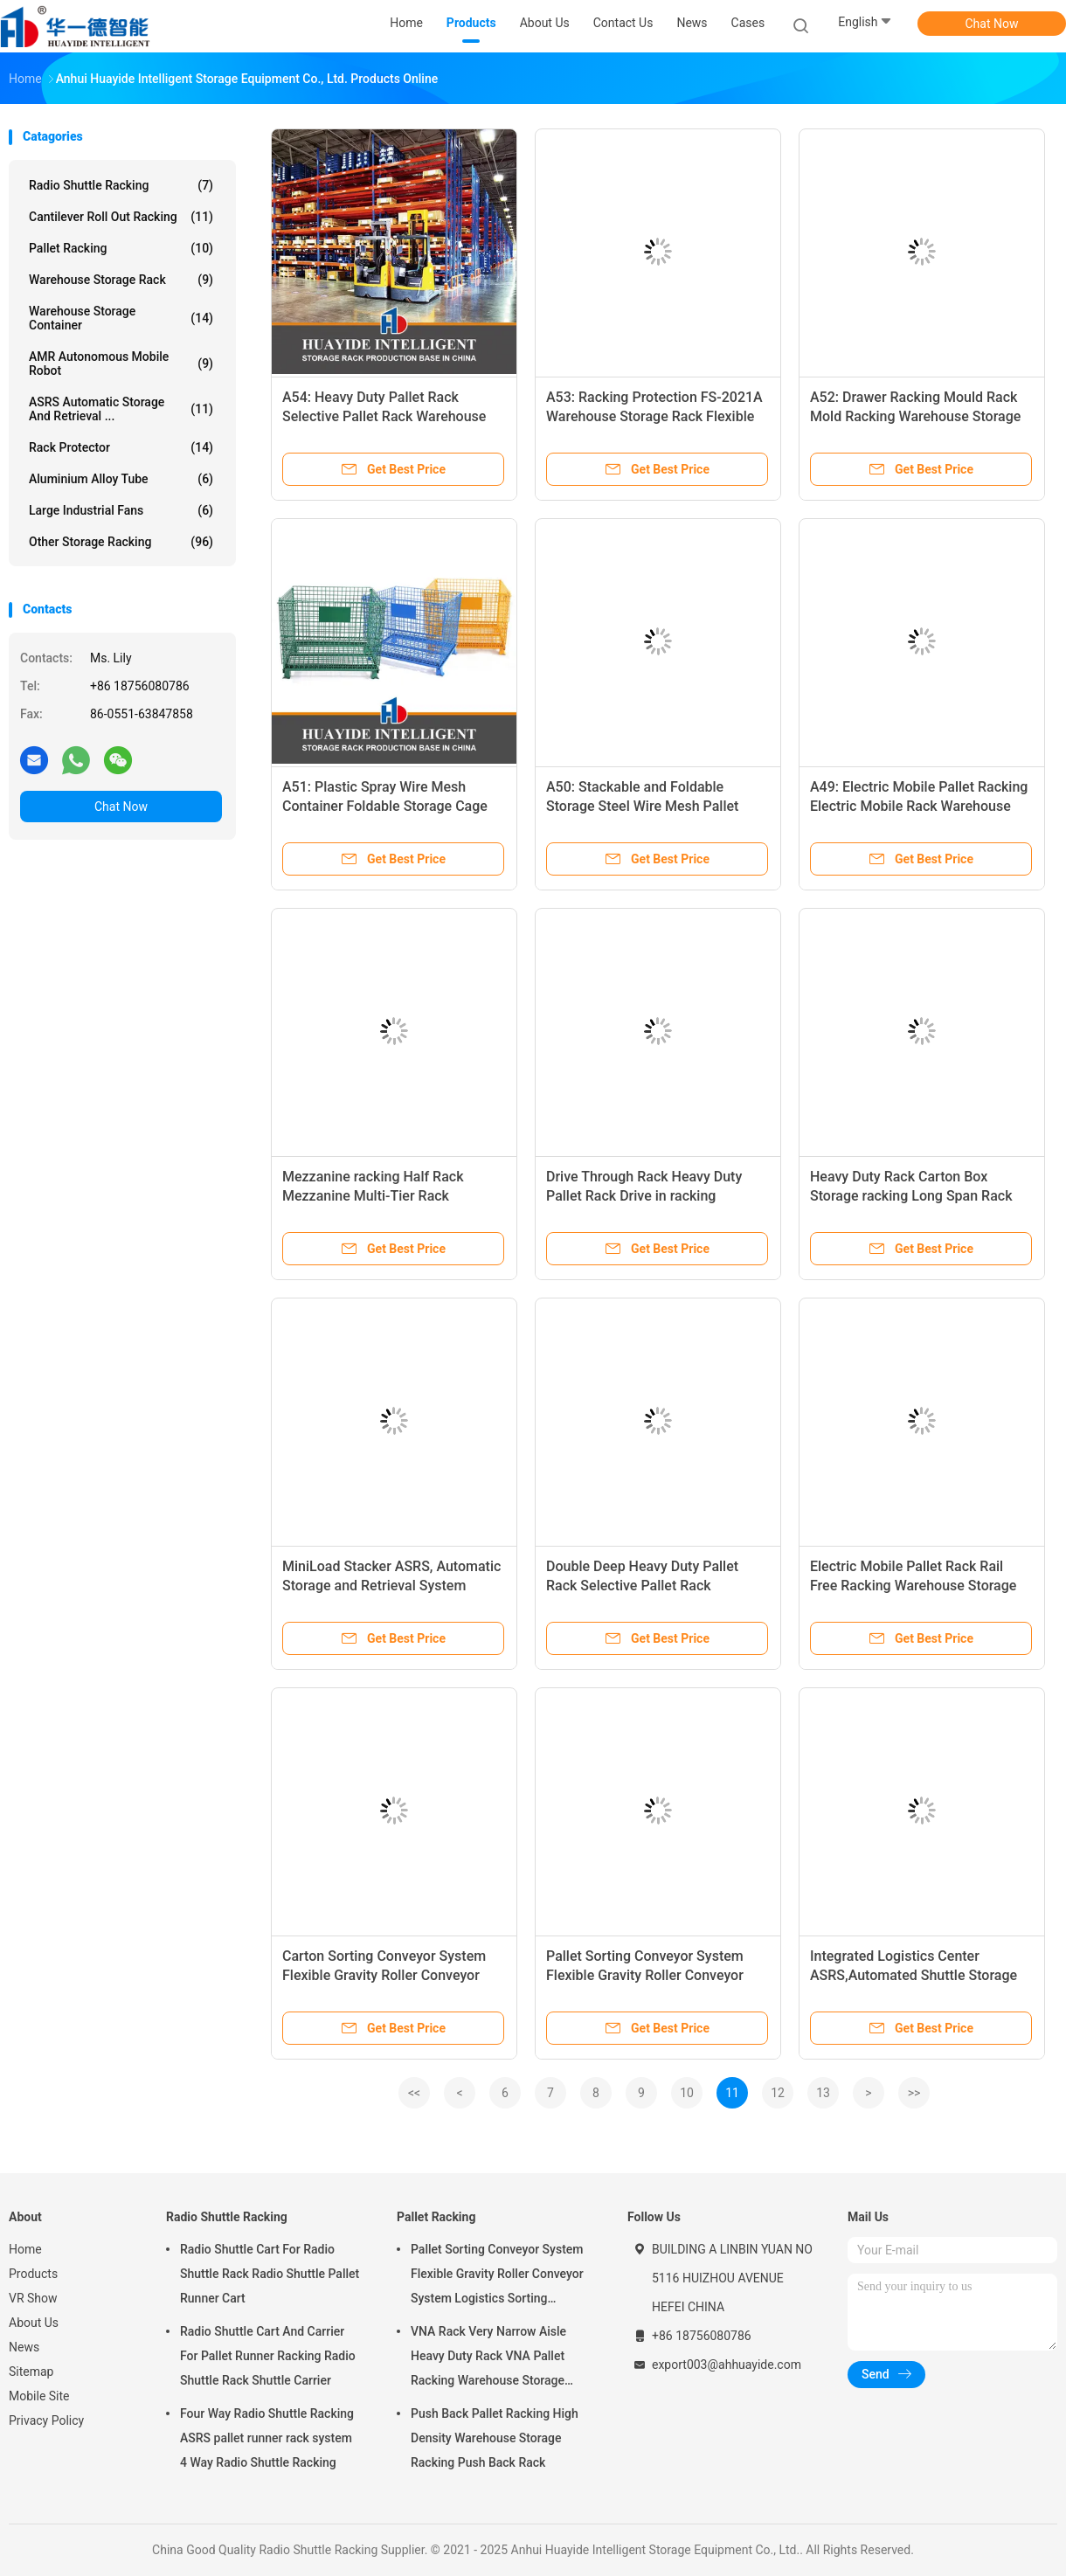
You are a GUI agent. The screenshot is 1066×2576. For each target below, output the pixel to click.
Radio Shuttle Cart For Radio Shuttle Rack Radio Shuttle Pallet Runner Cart (269, 2273)
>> (914, 2093)
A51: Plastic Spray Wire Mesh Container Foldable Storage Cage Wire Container (385, 806)
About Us (34, 2323)
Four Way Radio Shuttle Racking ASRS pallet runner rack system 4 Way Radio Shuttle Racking (267, 2437)
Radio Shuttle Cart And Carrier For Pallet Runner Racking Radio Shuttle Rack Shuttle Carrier (268, 2355)
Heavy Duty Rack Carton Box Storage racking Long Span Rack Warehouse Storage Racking (911, 1195)
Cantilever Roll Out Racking (121, 216)
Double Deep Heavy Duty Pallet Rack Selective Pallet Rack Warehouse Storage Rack (642, 1585)
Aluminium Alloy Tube (121, 479)
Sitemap (31, 2372)
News (24, 2347)
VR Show (33, 2298)
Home (25, 2249)
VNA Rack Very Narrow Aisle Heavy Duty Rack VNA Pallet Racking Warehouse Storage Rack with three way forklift (488, 2358)
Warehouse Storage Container (121, 318)
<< (414, 2093)
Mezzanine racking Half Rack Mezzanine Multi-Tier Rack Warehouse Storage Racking (373, 1195)
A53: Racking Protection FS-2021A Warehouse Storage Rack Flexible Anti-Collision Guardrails (654, 416)
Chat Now (992, 24)
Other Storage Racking (121, 542)
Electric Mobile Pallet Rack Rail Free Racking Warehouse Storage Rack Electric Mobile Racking (913, 1585)
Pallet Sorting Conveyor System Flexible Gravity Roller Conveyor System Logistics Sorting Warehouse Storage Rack (497, 2276)
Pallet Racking (121, 248)
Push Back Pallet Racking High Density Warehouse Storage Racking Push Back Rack (494, 2437)
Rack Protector (121, 447)
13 (823, 2093)
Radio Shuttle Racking (121, 185)
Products (33, 2274)
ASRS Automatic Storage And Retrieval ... (121, 409)
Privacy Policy (46, 2420)
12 (778, 2093)
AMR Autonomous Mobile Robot (121, 363)
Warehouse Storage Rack (121, 279)
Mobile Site (39, 2396)
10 (687, 2093)
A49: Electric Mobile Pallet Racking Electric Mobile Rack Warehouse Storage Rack (919, 806)
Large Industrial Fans (121, 510)
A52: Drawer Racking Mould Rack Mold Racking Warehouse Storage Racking (915, 416)
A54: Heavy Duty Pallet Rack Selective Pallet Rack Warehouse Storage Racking (384, 416)
